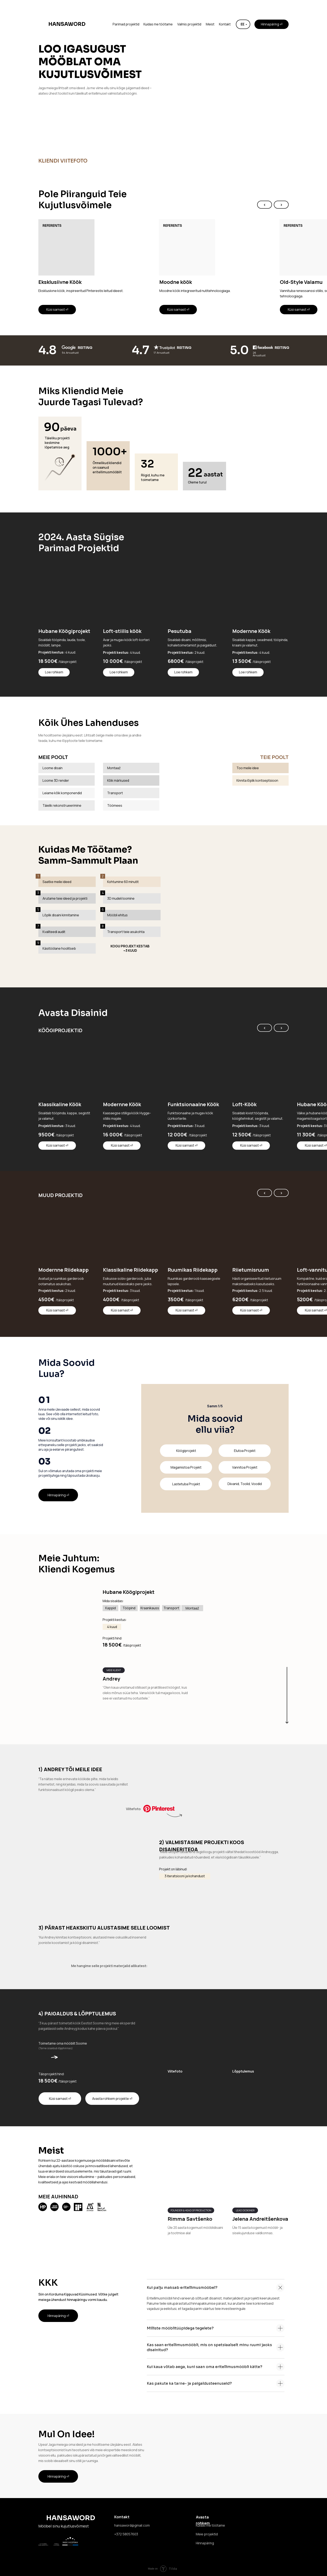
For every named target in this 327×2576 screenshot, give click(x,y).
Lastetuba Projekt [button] (186, 1484)
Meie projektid (207, 2534)
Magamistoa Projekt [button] (186, 1467)
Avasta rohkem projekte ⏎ (112, 2098)
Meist (210, 24)
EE (242, 24)
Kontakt (225, 24)
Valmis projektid (189, 24)
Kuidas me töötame (158, 24)
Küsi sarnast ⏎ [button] (299, 309)
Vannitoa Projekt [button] (244, 1467)
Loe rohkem (54, 672)
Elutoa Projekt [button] (244, 1450)
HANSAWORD (67, 24)
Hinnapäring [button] (205, 2543)
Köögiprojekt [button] (186, 1450)
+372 (118, 2534)
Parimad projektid (126, 24)
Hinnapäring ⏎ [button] (271, 24)
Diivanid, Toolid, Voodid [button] (245, 1483)
